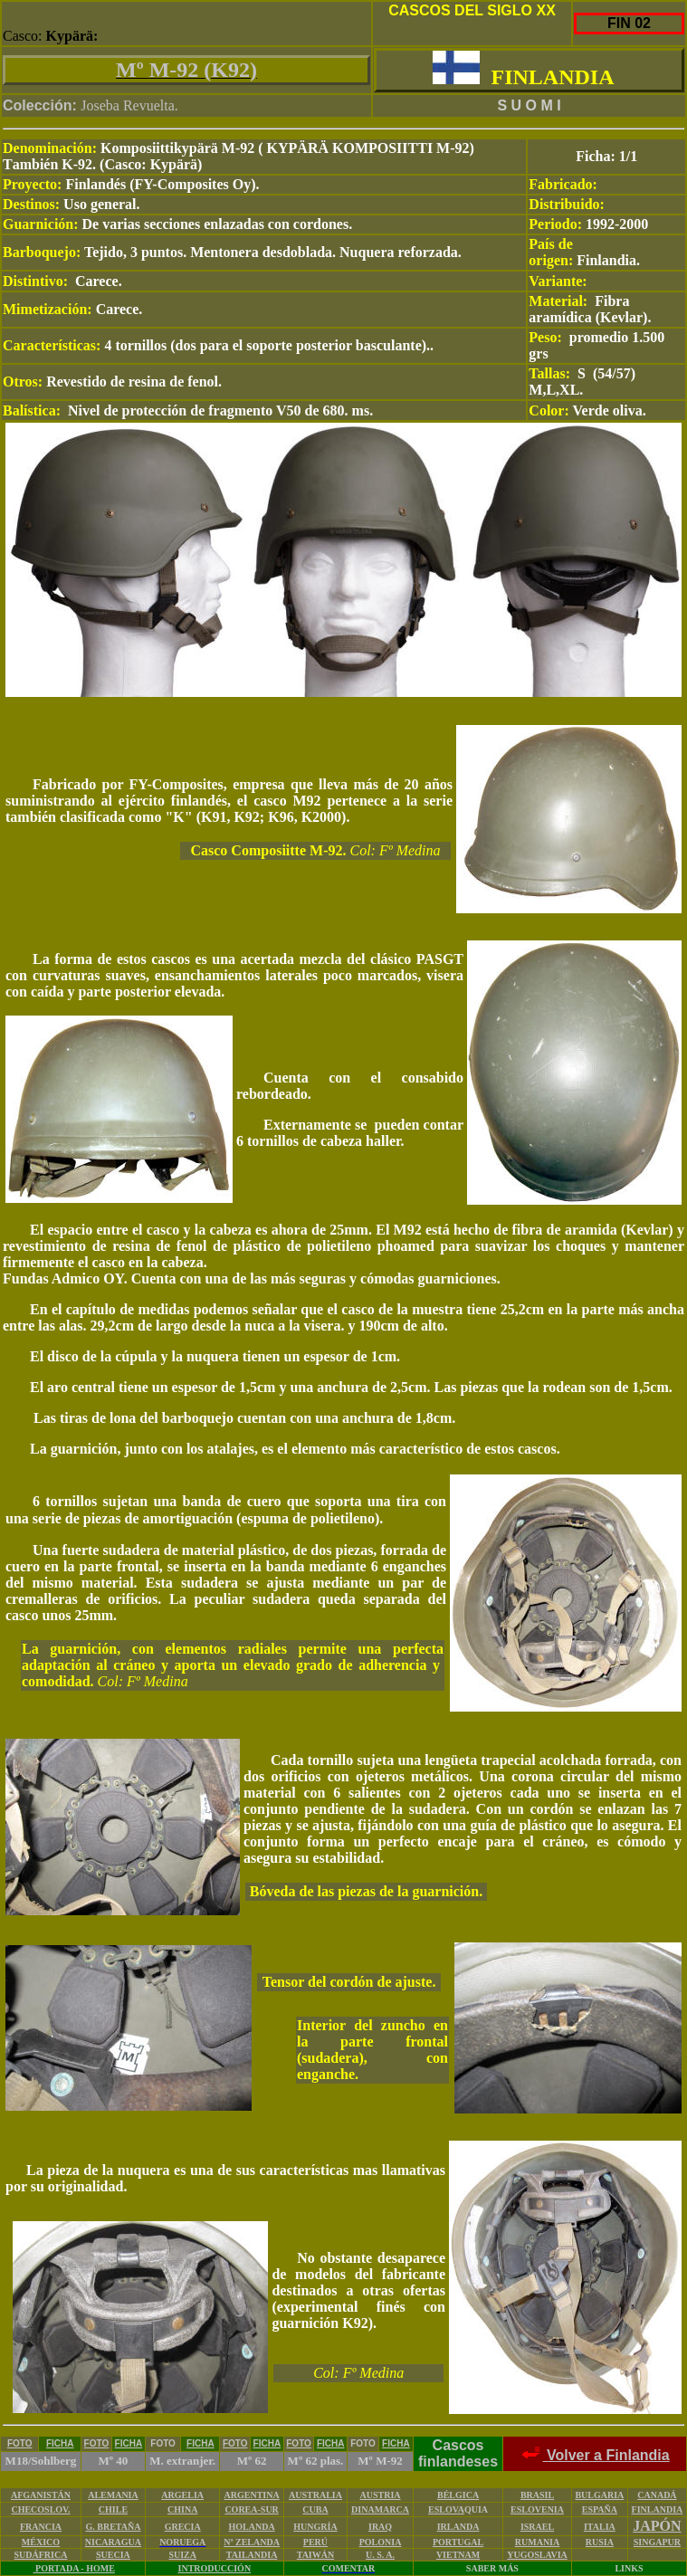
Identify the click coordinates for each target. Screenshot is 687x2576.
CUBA (315, 2509)
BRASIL (537, 2495)
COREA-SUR (251, 2509)
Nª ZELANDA (252, 2542)
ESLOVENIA (537, 2509)
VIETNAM (458, 2555)
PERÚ (315, 2542)
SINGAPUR (657, 2542)
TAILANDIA (252, 2555)
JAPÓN (657, 2525)
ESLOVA (446, 2509)
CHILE (113, 2509)
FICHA (60, 2443)
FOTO (20, 2443)
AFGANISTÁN (41, 2495)
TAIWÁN (315, 2555)
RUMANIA (537, 2542)
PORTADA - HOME (74, 2568)
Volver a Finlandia (594, 2455)
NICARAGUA (113, 2542)
